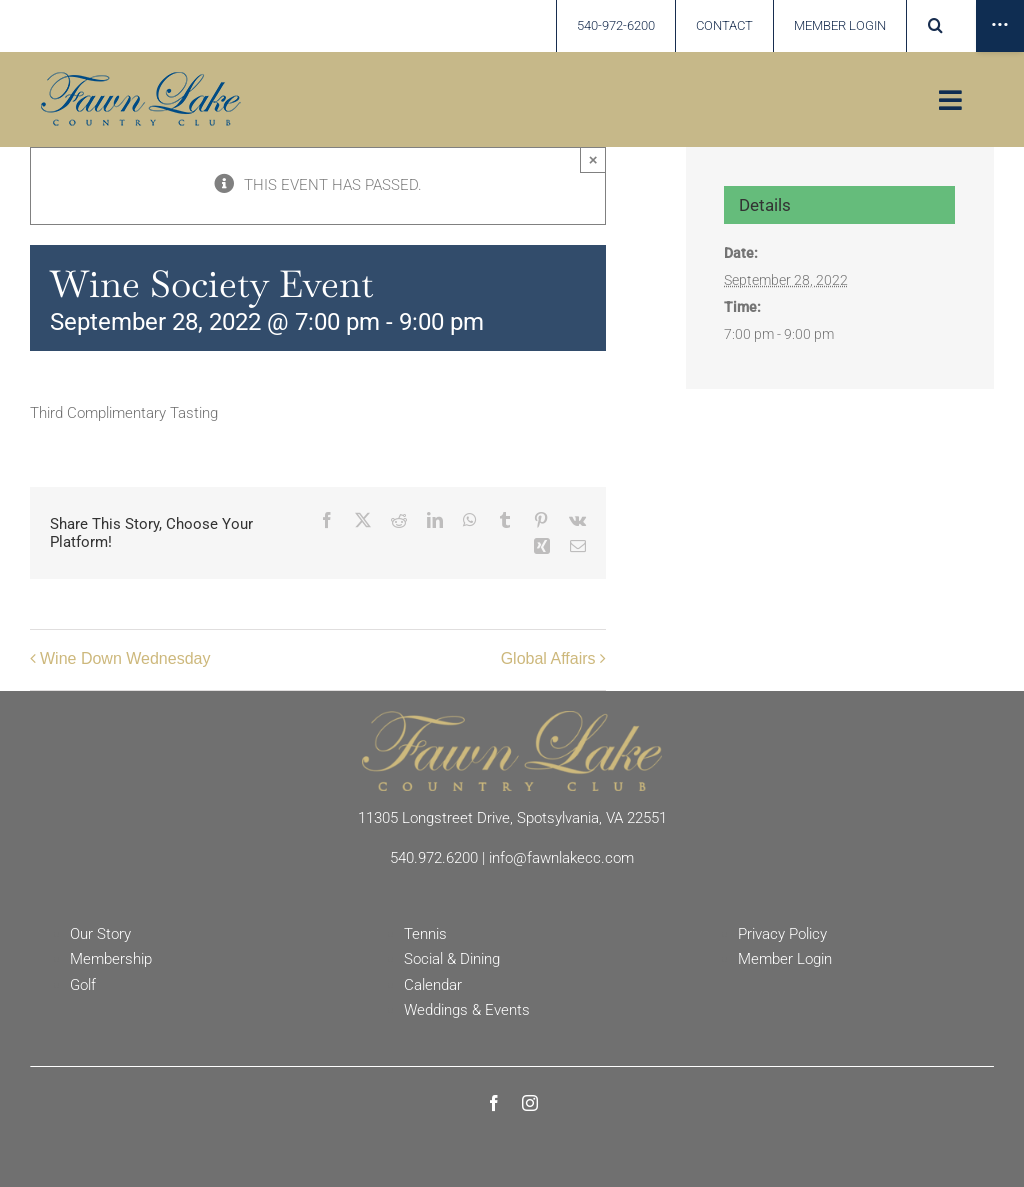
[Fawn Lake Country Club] (512, 718)
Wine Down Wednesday (125, 658)
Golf (83, 985)
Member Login (785, 959)
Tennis (425, 934)
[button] (935, 26)
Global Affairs (548, 658)
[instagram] (530, 1103)
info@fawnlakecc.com (561, 858)
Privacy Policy (782, 934)
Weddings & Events (467, 1010)
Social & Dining (452, 959)
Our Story (100, 934)
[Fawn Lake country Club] (141, 79)
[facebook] (494, 1103)
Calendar (433, 985)
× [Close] (593, 159)
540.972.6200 (434, 858)
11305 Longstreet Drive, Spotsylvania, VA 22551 (512, 818)
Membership (111, 959)
